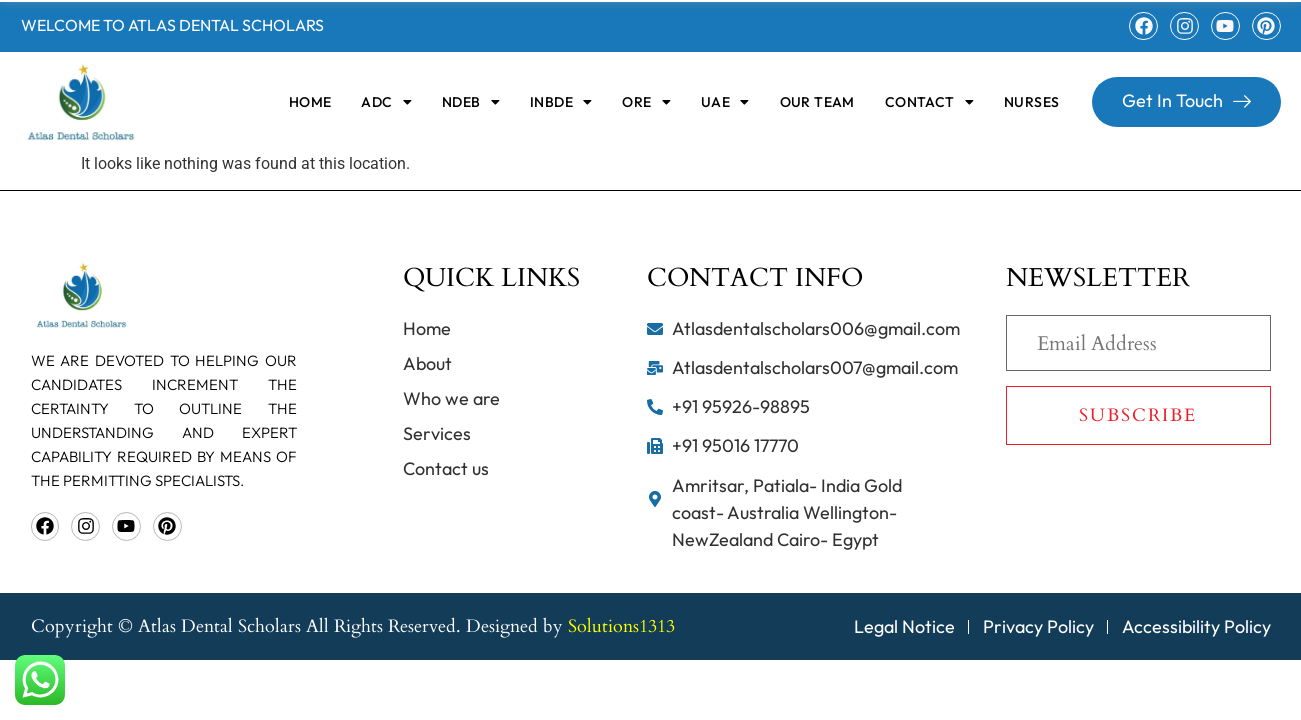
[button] (386, 102)
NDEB (471, 102)
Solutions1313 (621, 626)
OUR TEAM (817, 102)
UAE (725, 102)
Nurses (1031, 102)
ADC (386, 102)
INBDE (561, 102)
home (310, 102)
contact (929, 102)
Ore (646, 102)
